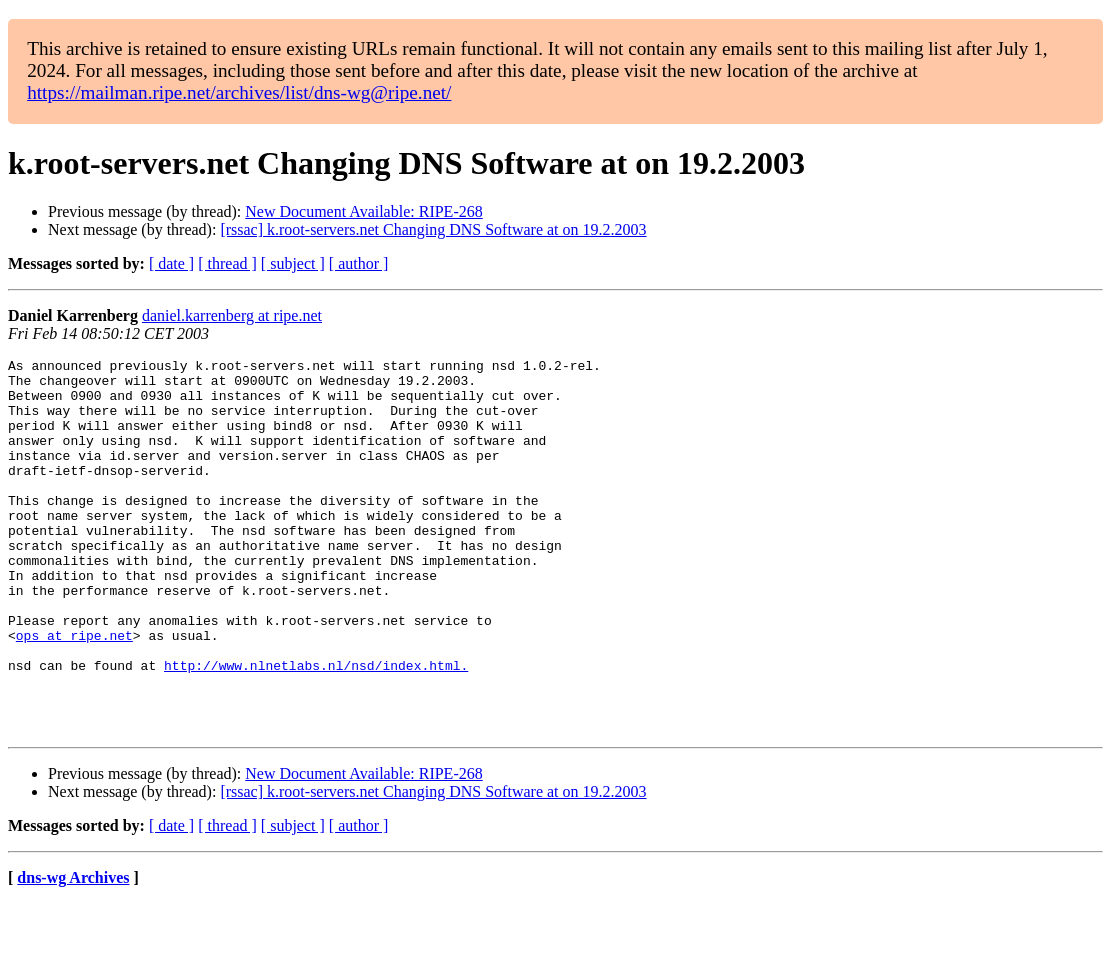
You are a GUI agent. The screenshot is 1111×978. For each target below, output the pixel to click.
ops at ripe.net (74, 692)
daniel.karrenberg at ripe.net (232, 315)
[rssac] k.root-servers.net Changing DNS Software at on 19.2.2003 (433, 229)
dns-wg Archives (73, 952)
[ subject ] (293, 263)
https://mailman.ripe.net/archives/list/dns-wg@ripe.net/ (239, 92)
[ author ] (359, 263)
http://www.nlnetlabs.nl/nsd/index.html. (316, 728)
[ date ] (171, 263)
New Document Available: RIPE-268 (363, 211)
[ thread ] (227, 263)
